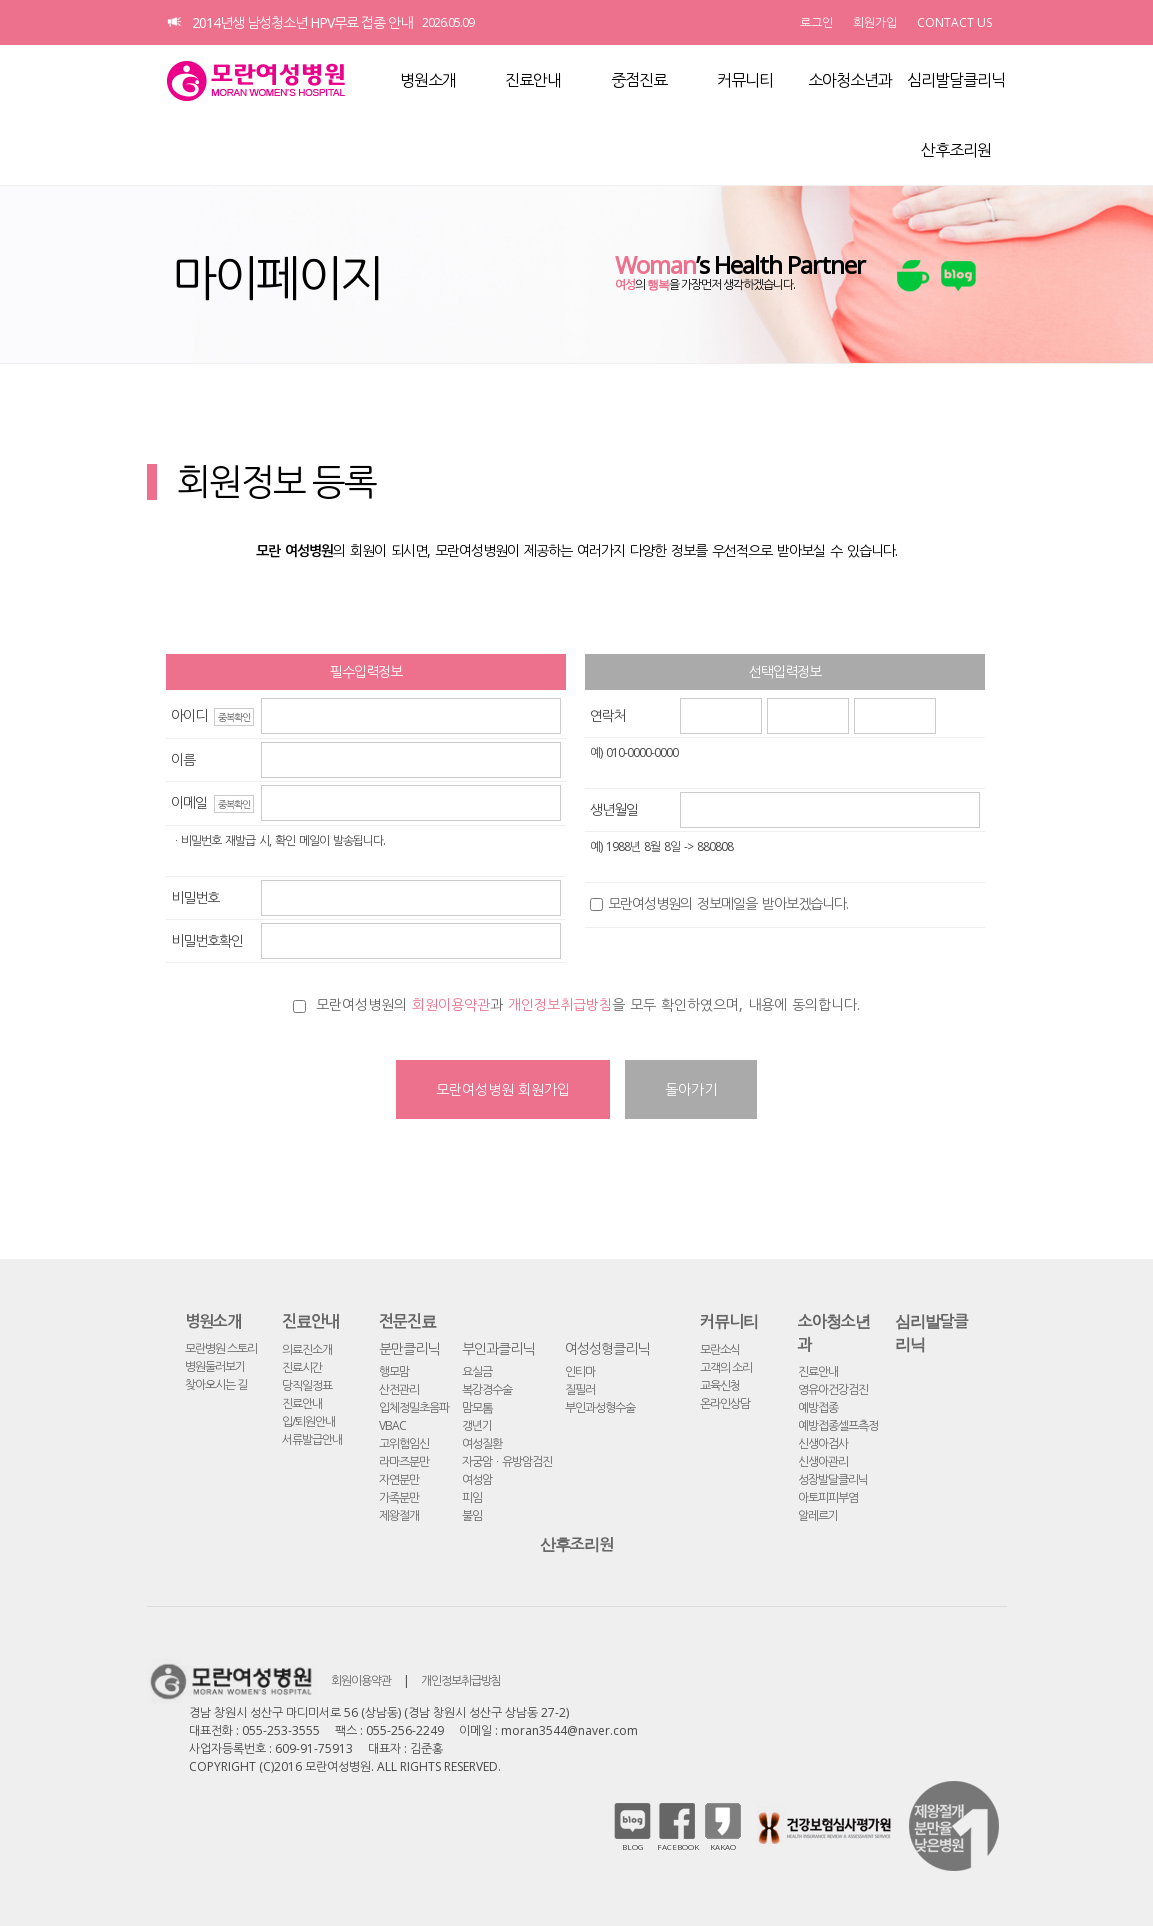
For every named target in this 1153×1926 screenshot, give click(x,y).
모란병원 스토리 (221, 1348)
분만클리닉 (409, 1348)
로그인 (816, 22)
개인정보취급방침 (560, 1004)
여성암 (477, 1479)
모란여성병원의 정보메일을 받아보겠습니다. (728, 903)
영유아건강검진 (833, 1389)
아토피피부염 (828, 1497)
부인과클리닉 (498, 1348)
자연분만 (399, 1479)
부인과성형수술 (600, 1407)
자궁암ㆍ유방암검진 (507, 1461)
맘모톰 (477, 1407)
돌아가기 (691, 1089)
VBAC (392, 1425)
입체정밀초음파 (414, 1407)
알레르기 (818, 1515)
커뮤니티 (745, 80)
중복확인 (234, 717)
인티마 (580, 1371)
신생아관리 (823, 1461)
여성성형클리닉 (607, 1348)
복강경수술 (487, 1389)
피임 (472, 1497)
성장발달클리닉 (833, 1479)
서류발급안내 (312, 1439)
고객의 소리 (726, 1367)
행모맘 (394, 1371)
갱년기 (477, 1425)
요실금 (477, 1371)
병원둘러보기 (215, 1366)
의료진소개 (307, 1349)
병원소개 (428, 80)
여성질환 (482, 1443)
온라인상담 (725, 1403)
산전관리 (399, 1389)
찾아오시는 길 (216, 1384)
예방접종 (818, 1407)
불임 (472, 1515)
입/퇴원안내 (308, 1421)
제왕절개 (399, 1515)
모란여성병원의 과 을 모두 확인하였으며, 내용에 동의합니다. (588, 1004)
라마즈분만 (404, 1461)
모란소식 (720, 1349)
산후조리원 (956, 150)
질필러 (580, 1389)
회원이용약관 (451, 1004)
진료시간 (302, 1367)
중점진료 (639, 80)
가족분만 (399, 1497)
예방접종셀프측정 (838, 1425)
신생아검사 (823, 1443)
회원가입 (875, 22)
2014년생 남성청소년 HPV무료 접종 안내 (302, 22)
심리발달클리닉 (956, 80)
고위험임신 (404, 1443)
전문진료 (407, 1321)
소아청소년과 (850, 80)
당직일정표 (307, 1385)
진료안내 (533, 80)
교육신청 (720, 1385)
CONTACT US (954, 22)
